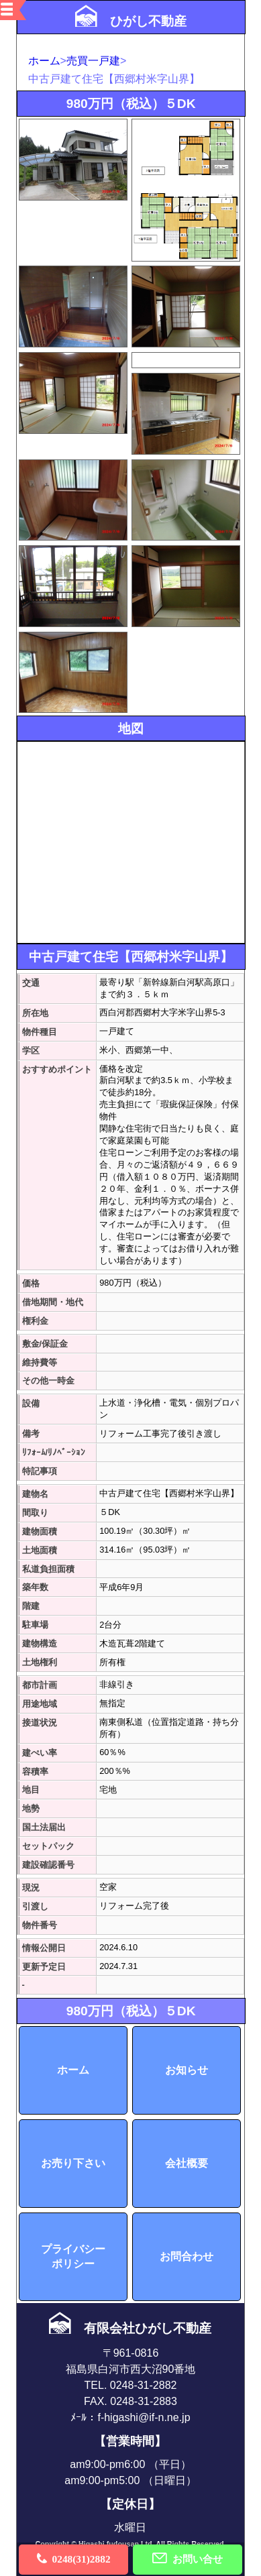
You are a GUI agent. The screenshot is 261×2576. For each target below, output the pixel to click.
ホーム (44, 60)
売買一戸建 (93, 60)
